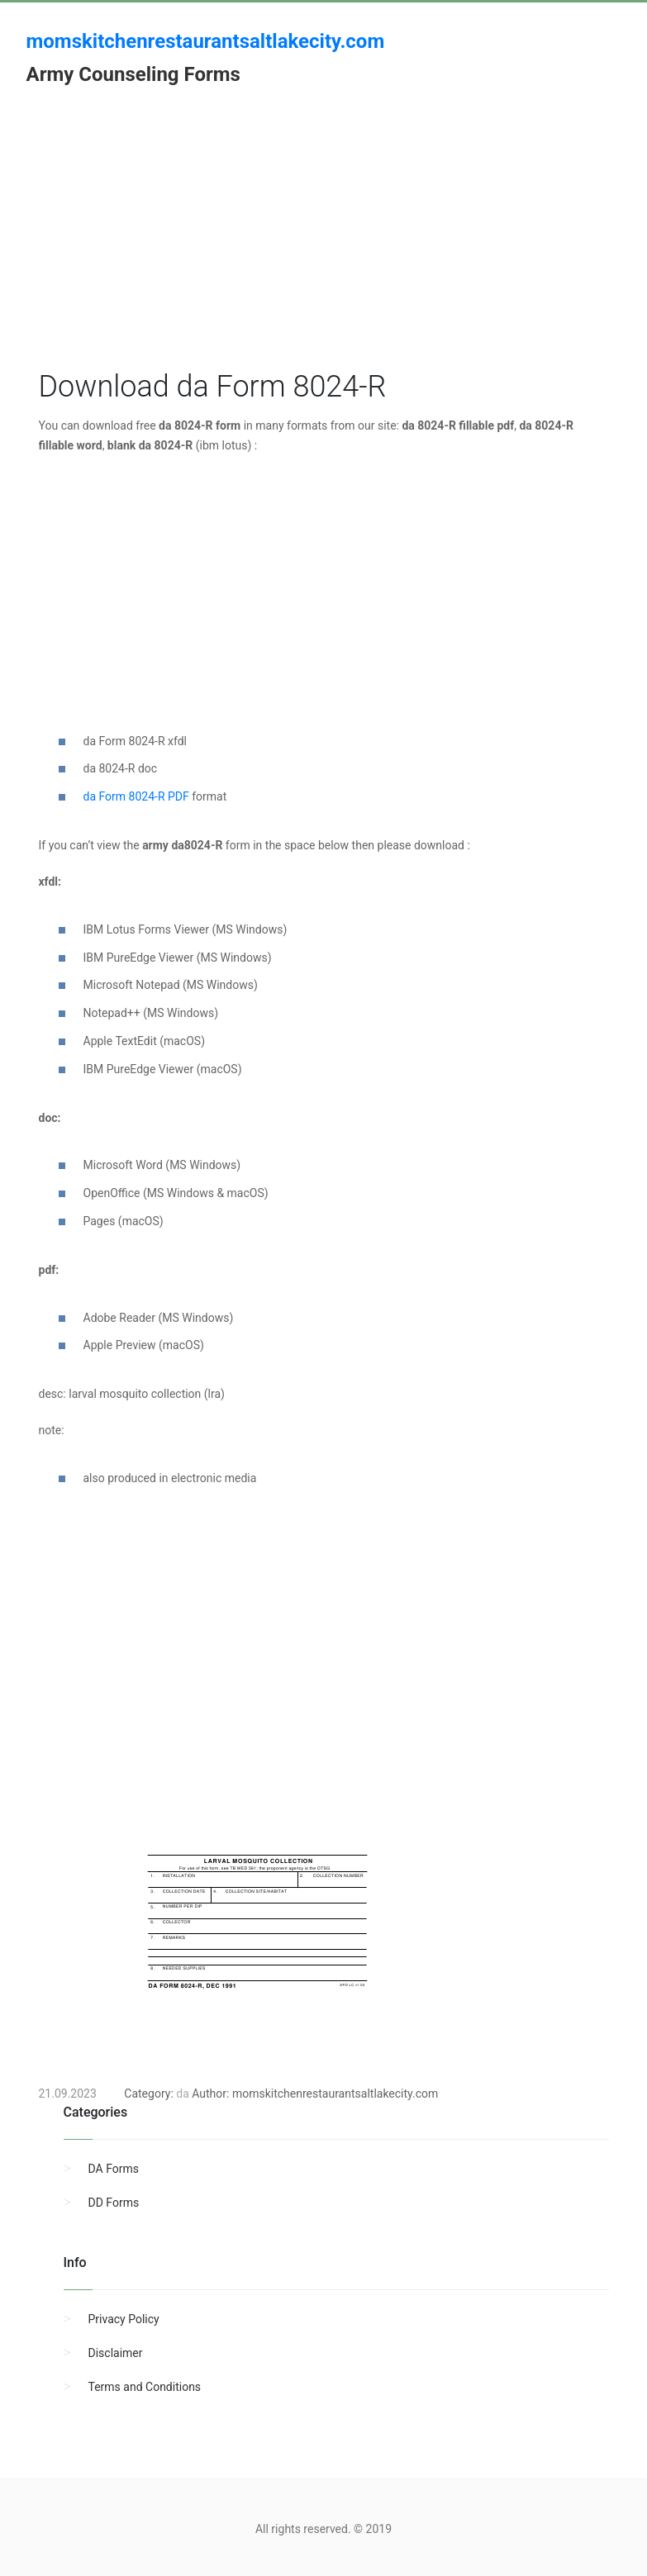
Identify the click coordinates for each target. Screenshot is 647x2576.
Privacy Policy (123, 2319)
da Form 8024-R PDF (136, 796)
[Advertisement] (324, 250)
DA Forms (113, 2168)
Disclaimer (115, 2353)
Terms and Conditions (145, 2386)
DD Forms (114, 2202)
